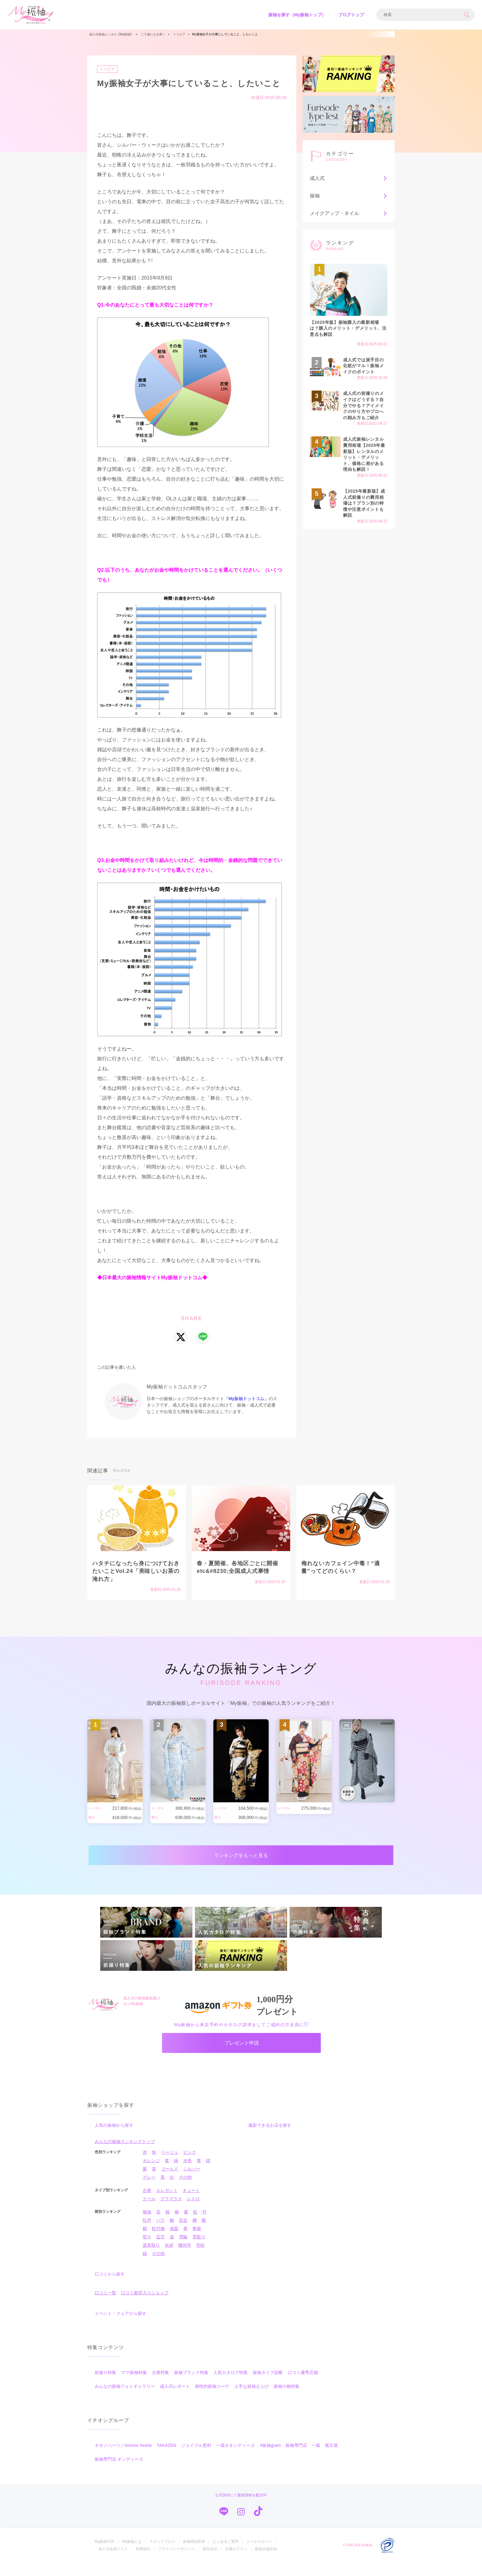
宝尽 (160, 2250)
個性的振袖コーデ (212, 2399)
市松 (200, 2258)
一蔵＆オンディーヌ (235, 2458)
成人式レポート (175, 2399)
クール (149, 2211)
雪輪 (183, 2250)
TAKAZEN (166, 2458)
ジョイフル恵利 (196, 2458)
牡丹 (147, 2233)
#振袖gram (270, 2458)
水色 (187, 2173)
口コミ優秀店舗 (303, 2385)
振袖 (348, 195)
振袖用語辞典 (194, 2555)
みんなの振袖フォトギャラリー (125, 2399)
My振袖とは (132, 2555)
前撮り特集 (105, 2385)
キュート (191, 2203)
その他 (185, 2190)
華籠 (196, 2241)
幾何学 (184, 2258)
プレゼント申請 (241, 2053)
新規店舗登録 (266, 2562)
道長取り (151, 2258)
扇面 (174, 2241)
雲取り (198, 2250)
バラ (160, 2233)
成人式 (348, 178)
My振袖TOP (104, 2555)
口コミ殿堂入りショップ (144, 2306)
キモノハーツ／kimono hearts (123, 2458)
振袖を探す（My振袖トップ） (297, 14)
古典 (147, 2203)
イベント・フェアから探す (120, 2326)
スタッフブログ (162, 2555)
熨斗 (147, 2250)
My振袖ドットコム (246, 1398)
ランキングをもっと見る (241, 1858)
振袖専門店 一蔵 (303, 2458)
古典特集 (160, 2385)
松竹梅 (158, 2241)
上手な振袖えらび (251, 2399)
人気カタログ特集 (230, 2385)
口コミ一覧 (105, 2306)
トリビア (108, 68)
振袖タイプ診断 (268, 2385)
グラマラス (171, 2211)
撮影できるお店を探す (269, 2138)
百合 (183, 2233)
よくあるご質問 (226, 2555)
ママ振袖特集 (134, 2385)
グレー (149, 2190)
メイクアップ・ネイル (348, 213)
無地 (147, 2225)
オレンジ (151, 2173)
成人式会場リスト (113, 2562)
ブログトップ (351, 14)
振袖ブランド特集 (191, 2385)
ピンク (189, 2165)
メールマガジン (259, 2555)
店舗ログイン (236, 2562)
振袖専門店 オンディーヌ (119, 2472)
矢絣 (169, 2258)
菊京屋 (331, 2458)
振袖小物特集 (286, 2399)
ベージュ (169, 2165)
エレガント (167, 2203)
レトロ (193, 2211)
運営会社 (210, 2562)
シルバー (191, 2182)
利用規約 (143, 2562)
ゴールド (169, 2182)
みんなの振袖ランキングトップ (125, 2154)
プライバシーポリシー (176, 2562)
